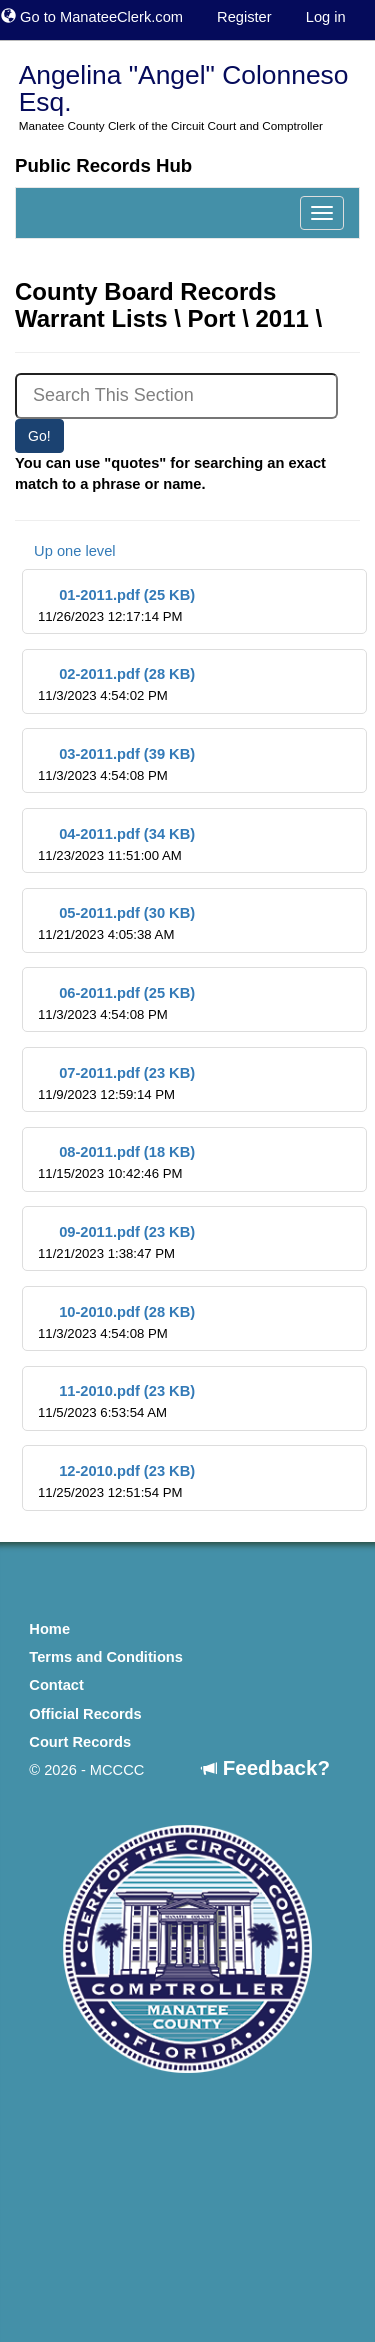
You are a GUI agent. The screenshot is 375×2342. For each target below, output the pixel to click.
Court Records (80, 1742)
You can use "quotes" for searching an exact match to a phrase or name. (170, 473)
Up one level (65, 551)
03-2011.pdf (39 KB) (116, 764)
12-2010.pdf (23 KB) (116, 1481)
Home (49, 1629)
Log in (326, 17)
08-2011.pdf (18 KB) (116, 1162)
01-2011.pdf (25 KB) (116, 605)
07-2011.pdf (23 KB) (116, 1083)
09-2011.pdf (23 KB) (116, 1242)
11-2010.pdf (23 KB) (116, 1401)
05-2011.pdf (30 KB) (116, 923)
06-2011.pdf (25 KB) (116, 1003)
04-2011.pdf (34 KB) (116, 844)
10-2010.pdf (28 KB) (116, 1322)
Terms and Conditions (106, 1657)
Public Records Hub (103, 165)
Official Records (85, 1714)
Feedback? (266, 1767)
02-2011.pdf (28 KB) (116, 684)
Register (244, 17)
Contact (56, 1685)
